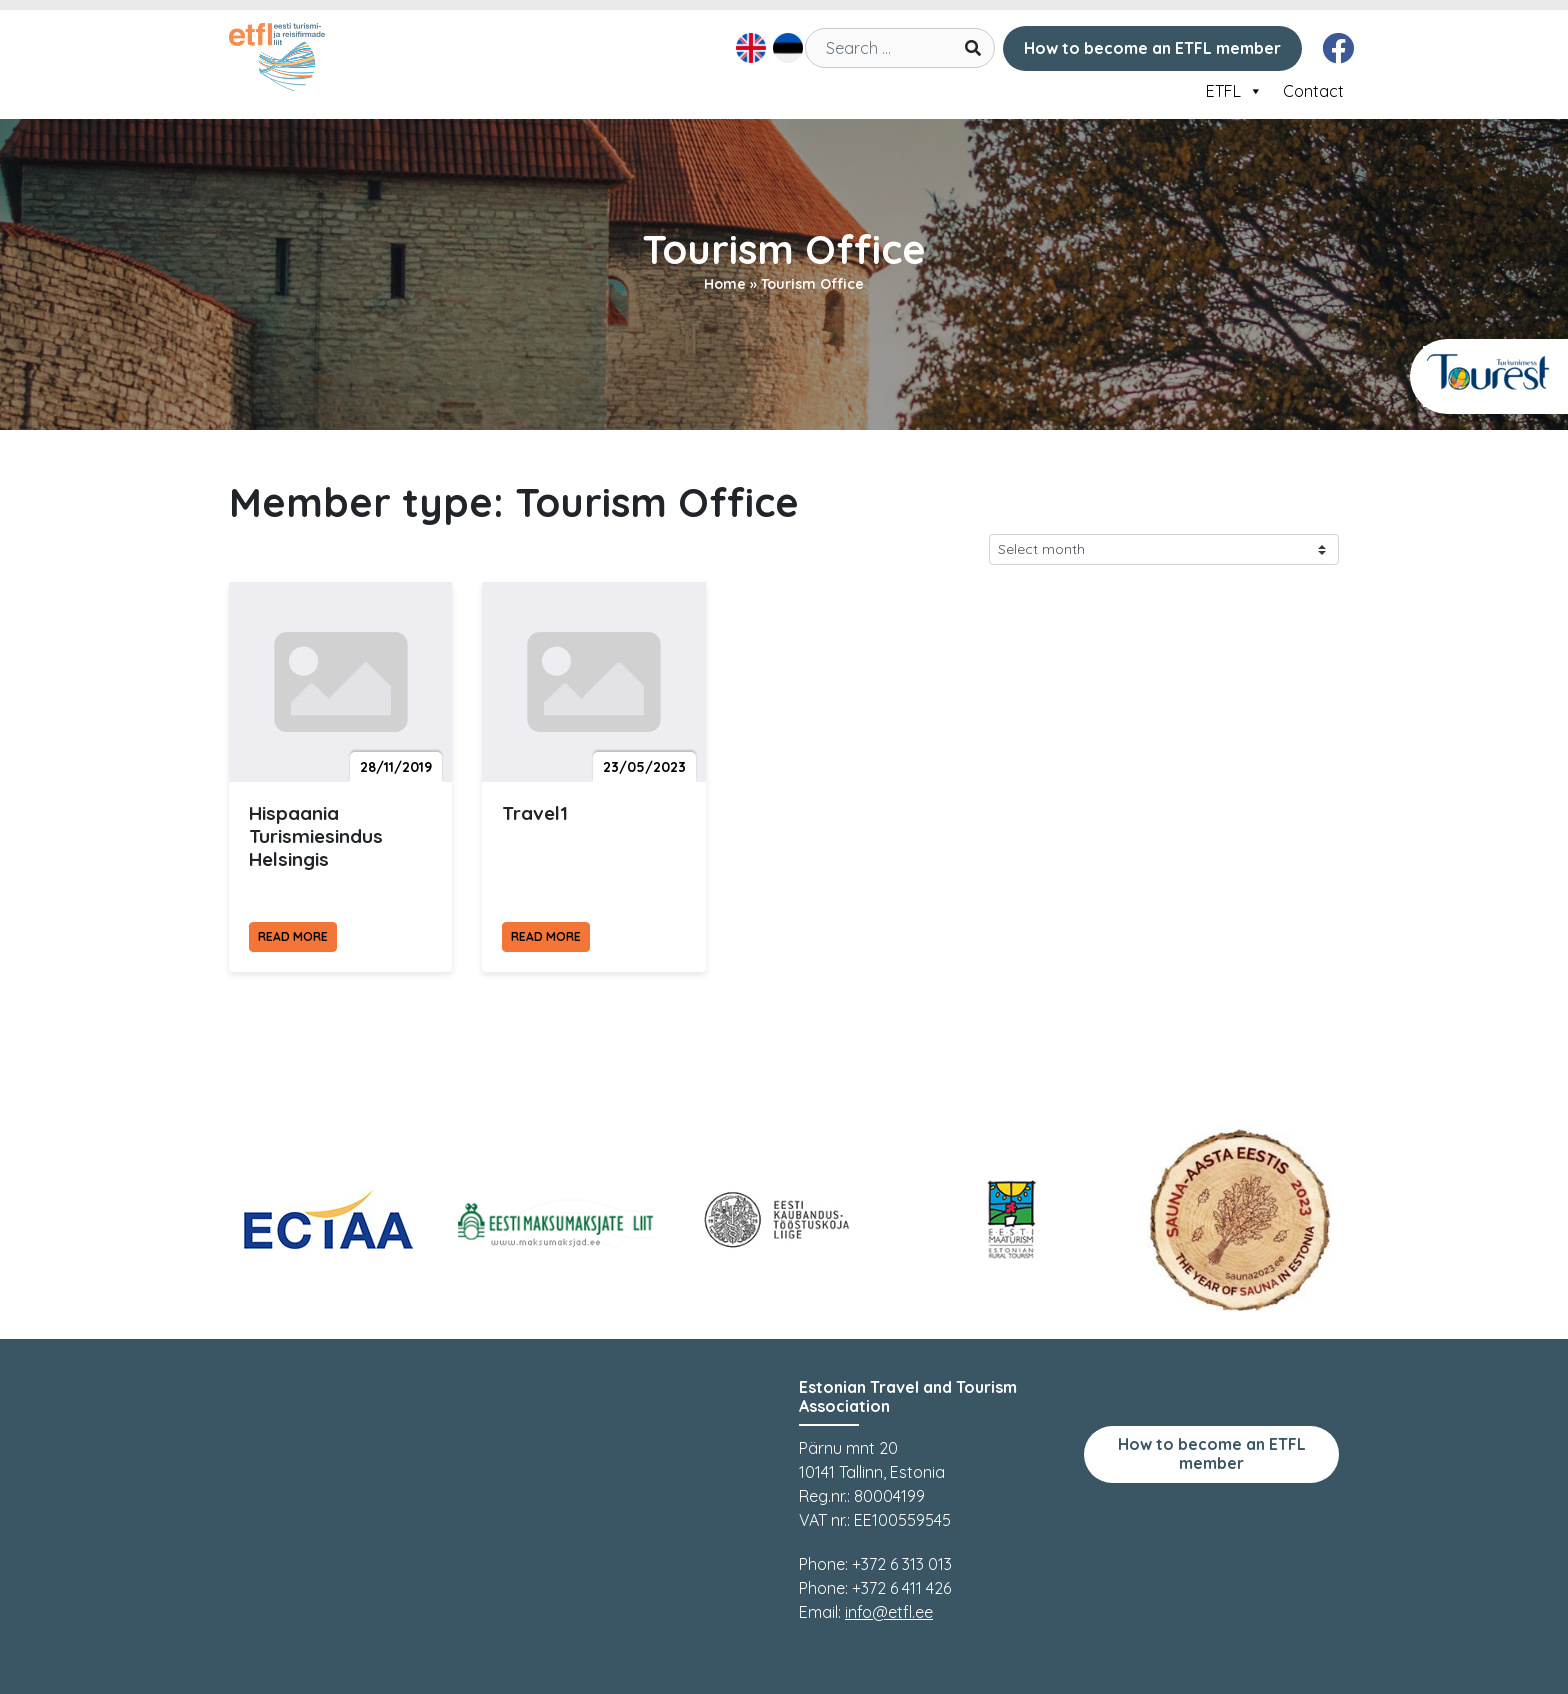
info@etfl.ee (889, 1612)
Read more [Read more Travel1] (546, 936)
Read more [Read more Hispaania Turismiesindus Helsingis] (293, 936)
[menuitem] (748, 48)
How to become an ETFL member (1152, 48)
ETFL (1234, 91)
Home (725, 284)
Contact (1313, 91)
